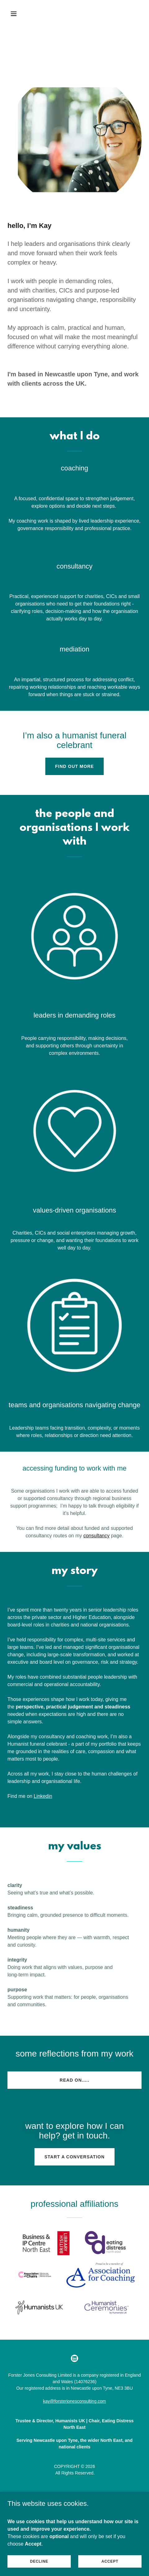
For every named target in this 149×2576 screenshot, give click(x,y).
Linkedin (43, 1796)
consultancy (96, 1535)
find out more (74, 766)
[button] (17, 13)
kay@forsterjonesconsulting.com (74, 2401)
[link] (74, 2358)
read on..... (74, 2080)
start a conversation (74, 2156)
